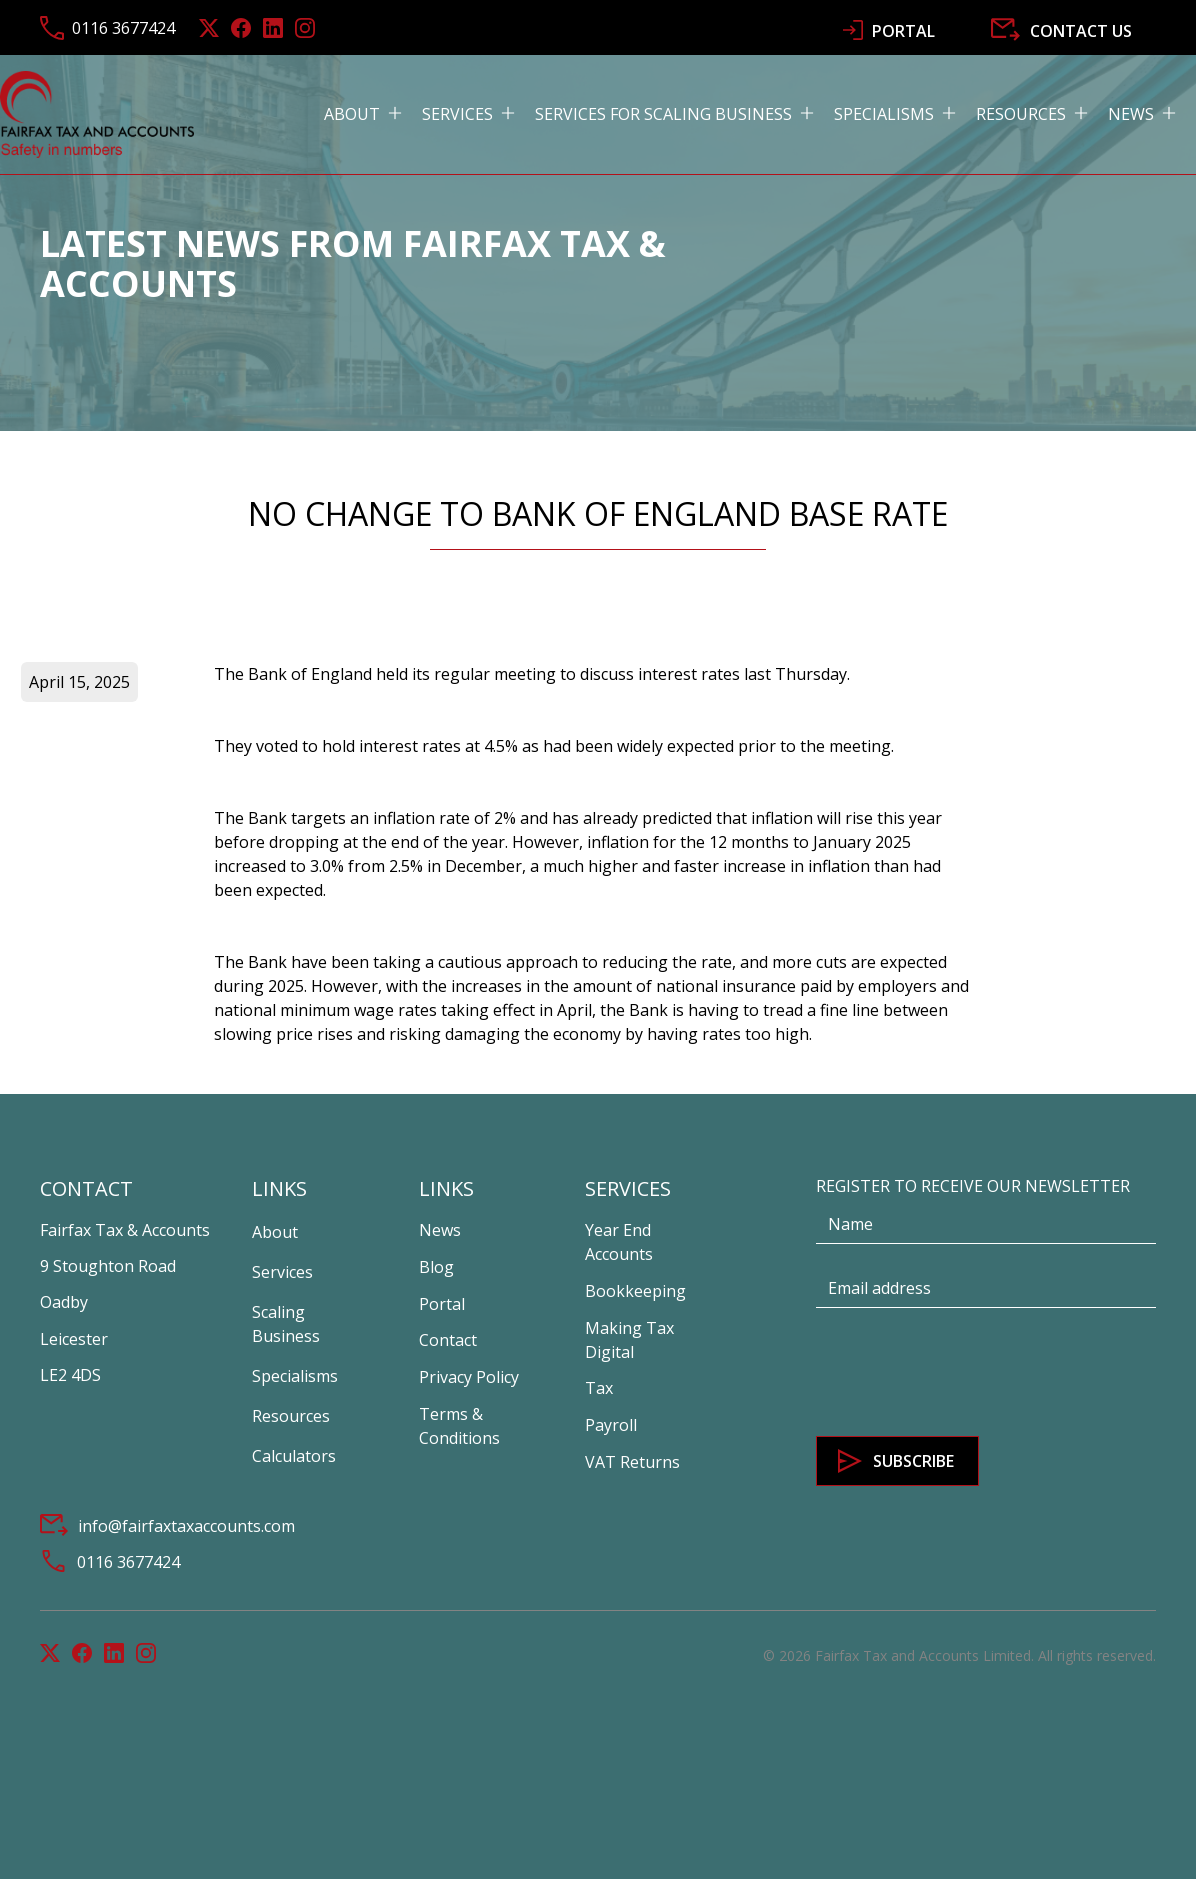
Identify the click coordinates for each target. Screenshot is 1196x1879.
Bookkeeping (635, 1291)
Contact (448, 1340)
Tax (599, 1388)
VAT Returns (632, 1462)
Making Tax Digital (629, 1340)
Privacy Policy (469, 1377)
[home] (97, 114)
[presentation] (968, 1373)
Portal (442, 1304)
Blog (436, 1267)
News (440, 1230)
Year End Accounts (619, 1242)
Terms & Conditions (459, 1426)
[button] (373, 114)
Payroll (611, 1425)
